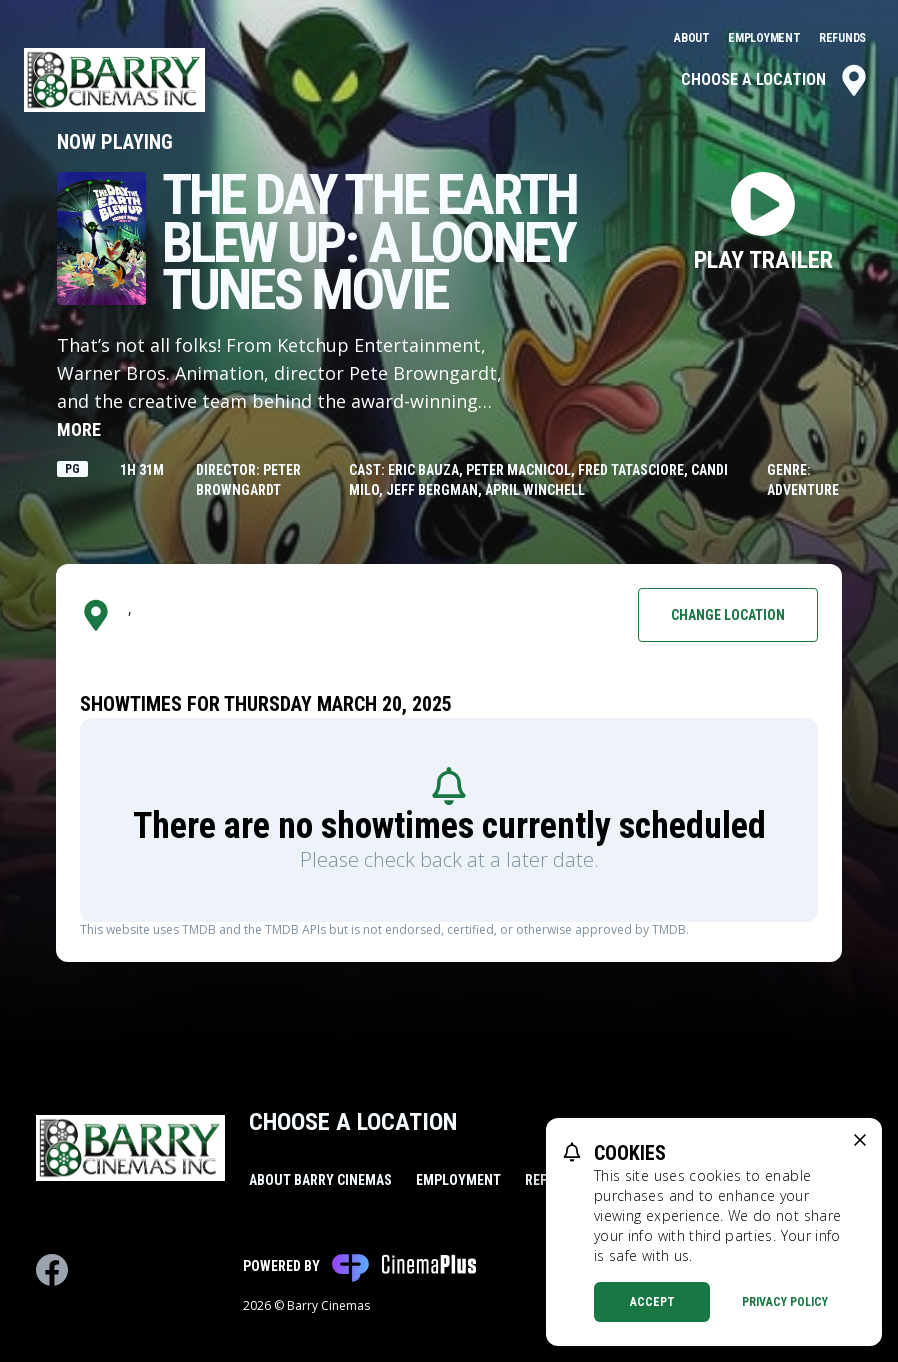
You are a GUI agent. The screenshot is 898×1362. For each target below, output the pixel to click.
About (693, 38)
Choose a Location (775, 80)
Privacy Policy (785, 1302)
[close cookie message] (860, 1140)
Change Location (728, 615)
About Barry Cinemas (320, 1180)
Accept (652, 1302)
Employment (765, 38)
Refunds (842, 38)
